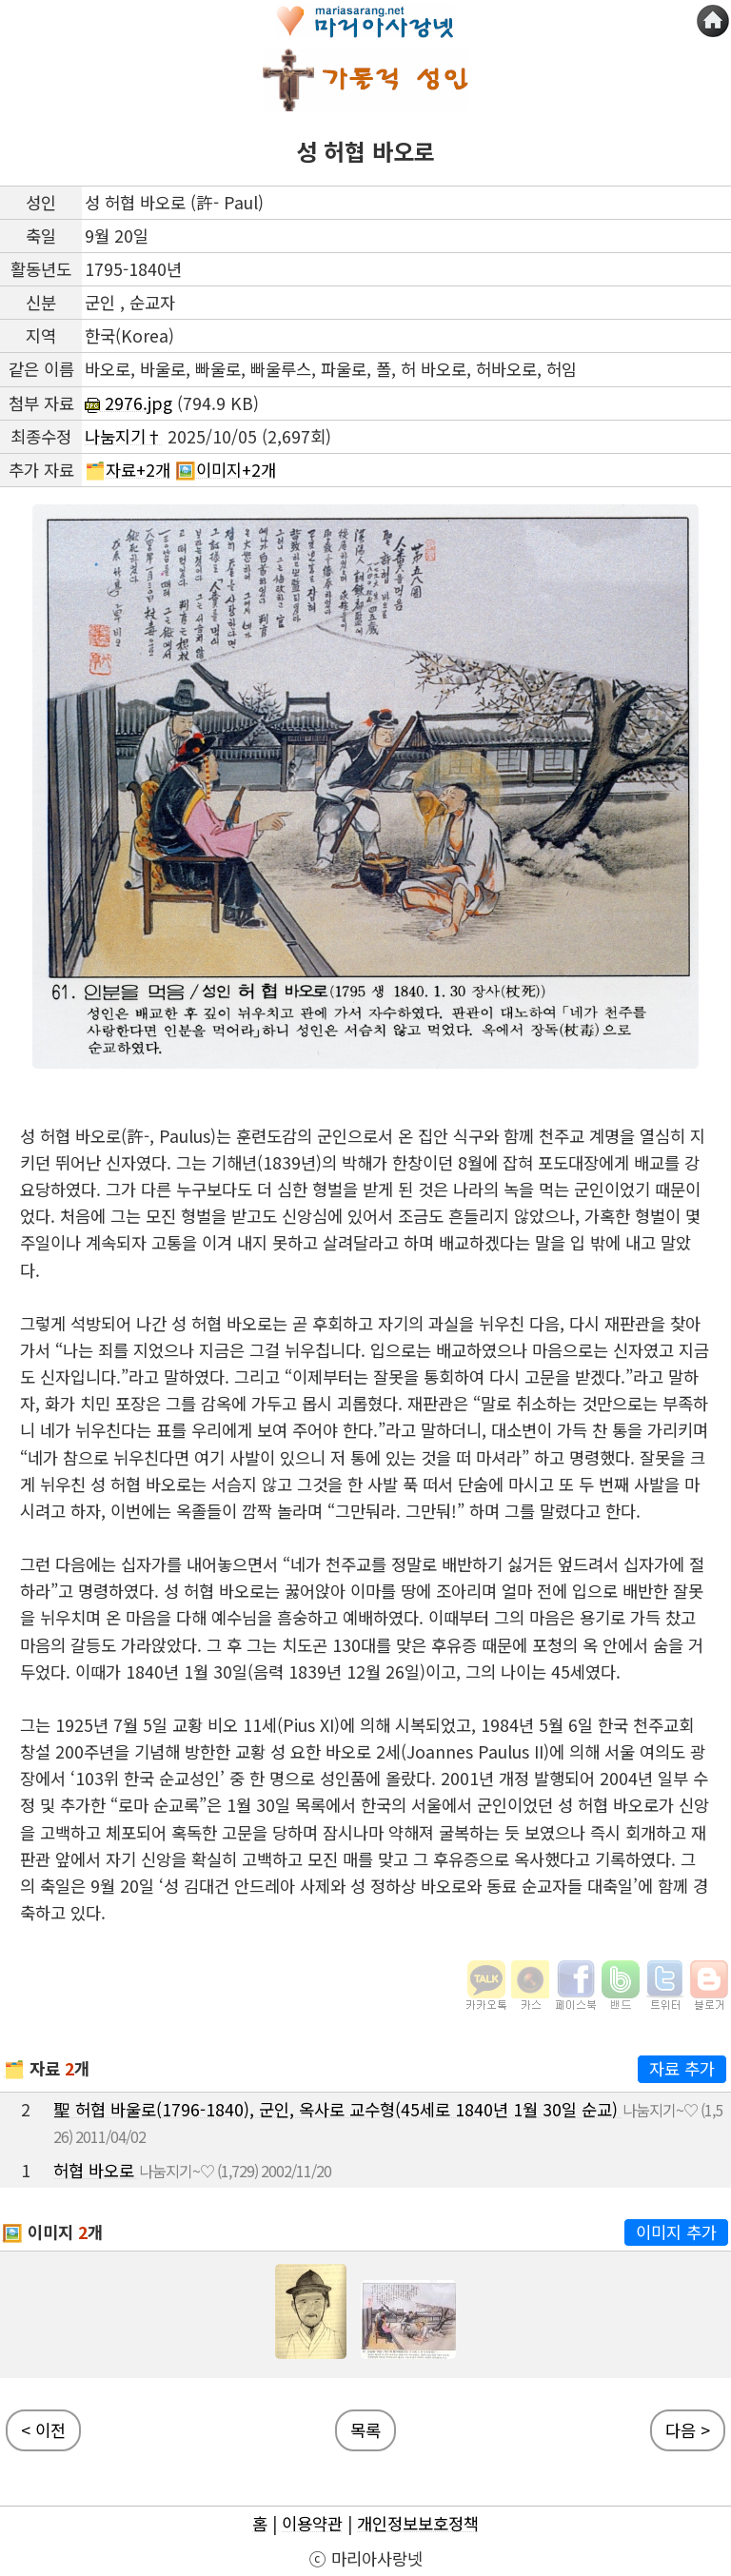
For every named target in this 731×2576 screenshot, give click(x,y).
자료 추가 (682, 2068)
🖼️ (12, 2232)
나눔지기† (124, 436)
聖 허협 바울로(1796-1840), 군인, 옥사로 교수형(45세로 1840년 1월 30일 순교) (337, 2109)
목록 (365, 2430)
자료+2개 (138, 470)
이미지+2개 (236, 470)
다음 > (687, 2430)
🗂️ (14, 2068)
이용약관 (312, 2523)
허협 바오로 (96, 2170)
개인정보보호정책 (418, 2523)
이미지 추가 (676, 2232)
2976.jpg (128, 403)
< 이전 (43, 2430)
